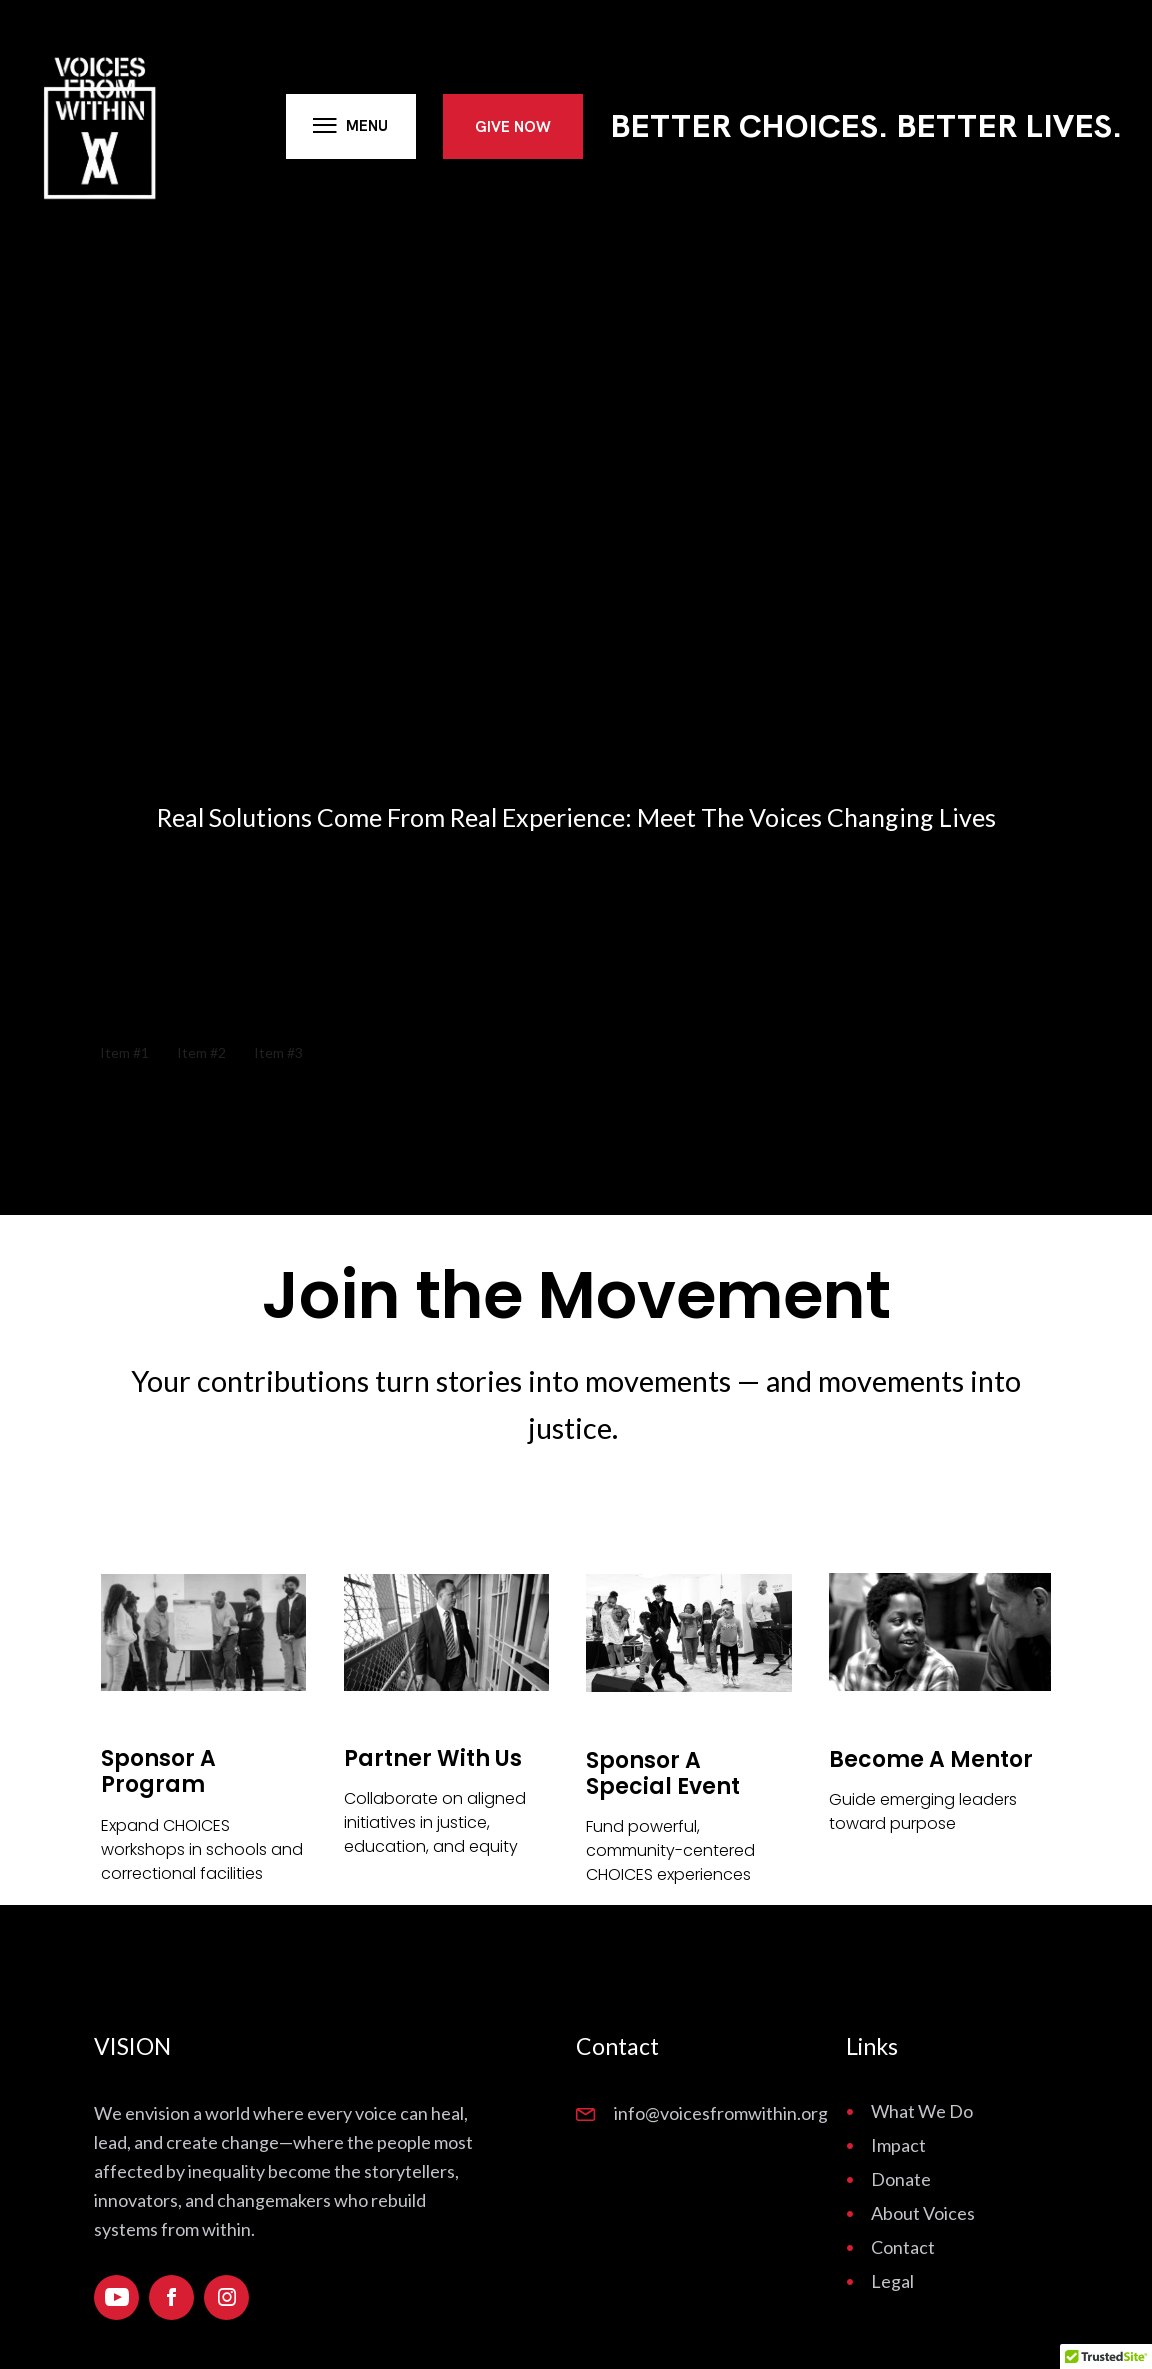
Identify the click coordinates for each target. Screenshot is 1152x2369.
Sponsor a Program (158, 1772)
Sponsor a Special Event (663, 1774)
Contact (903, 2247)
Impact (898, 2145)
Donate (901, 2179)
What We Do (922, 2111)
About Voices (923, 2213)
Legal (892, 2281)
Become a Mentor (931, 1760)
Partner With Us (433, 1759)
